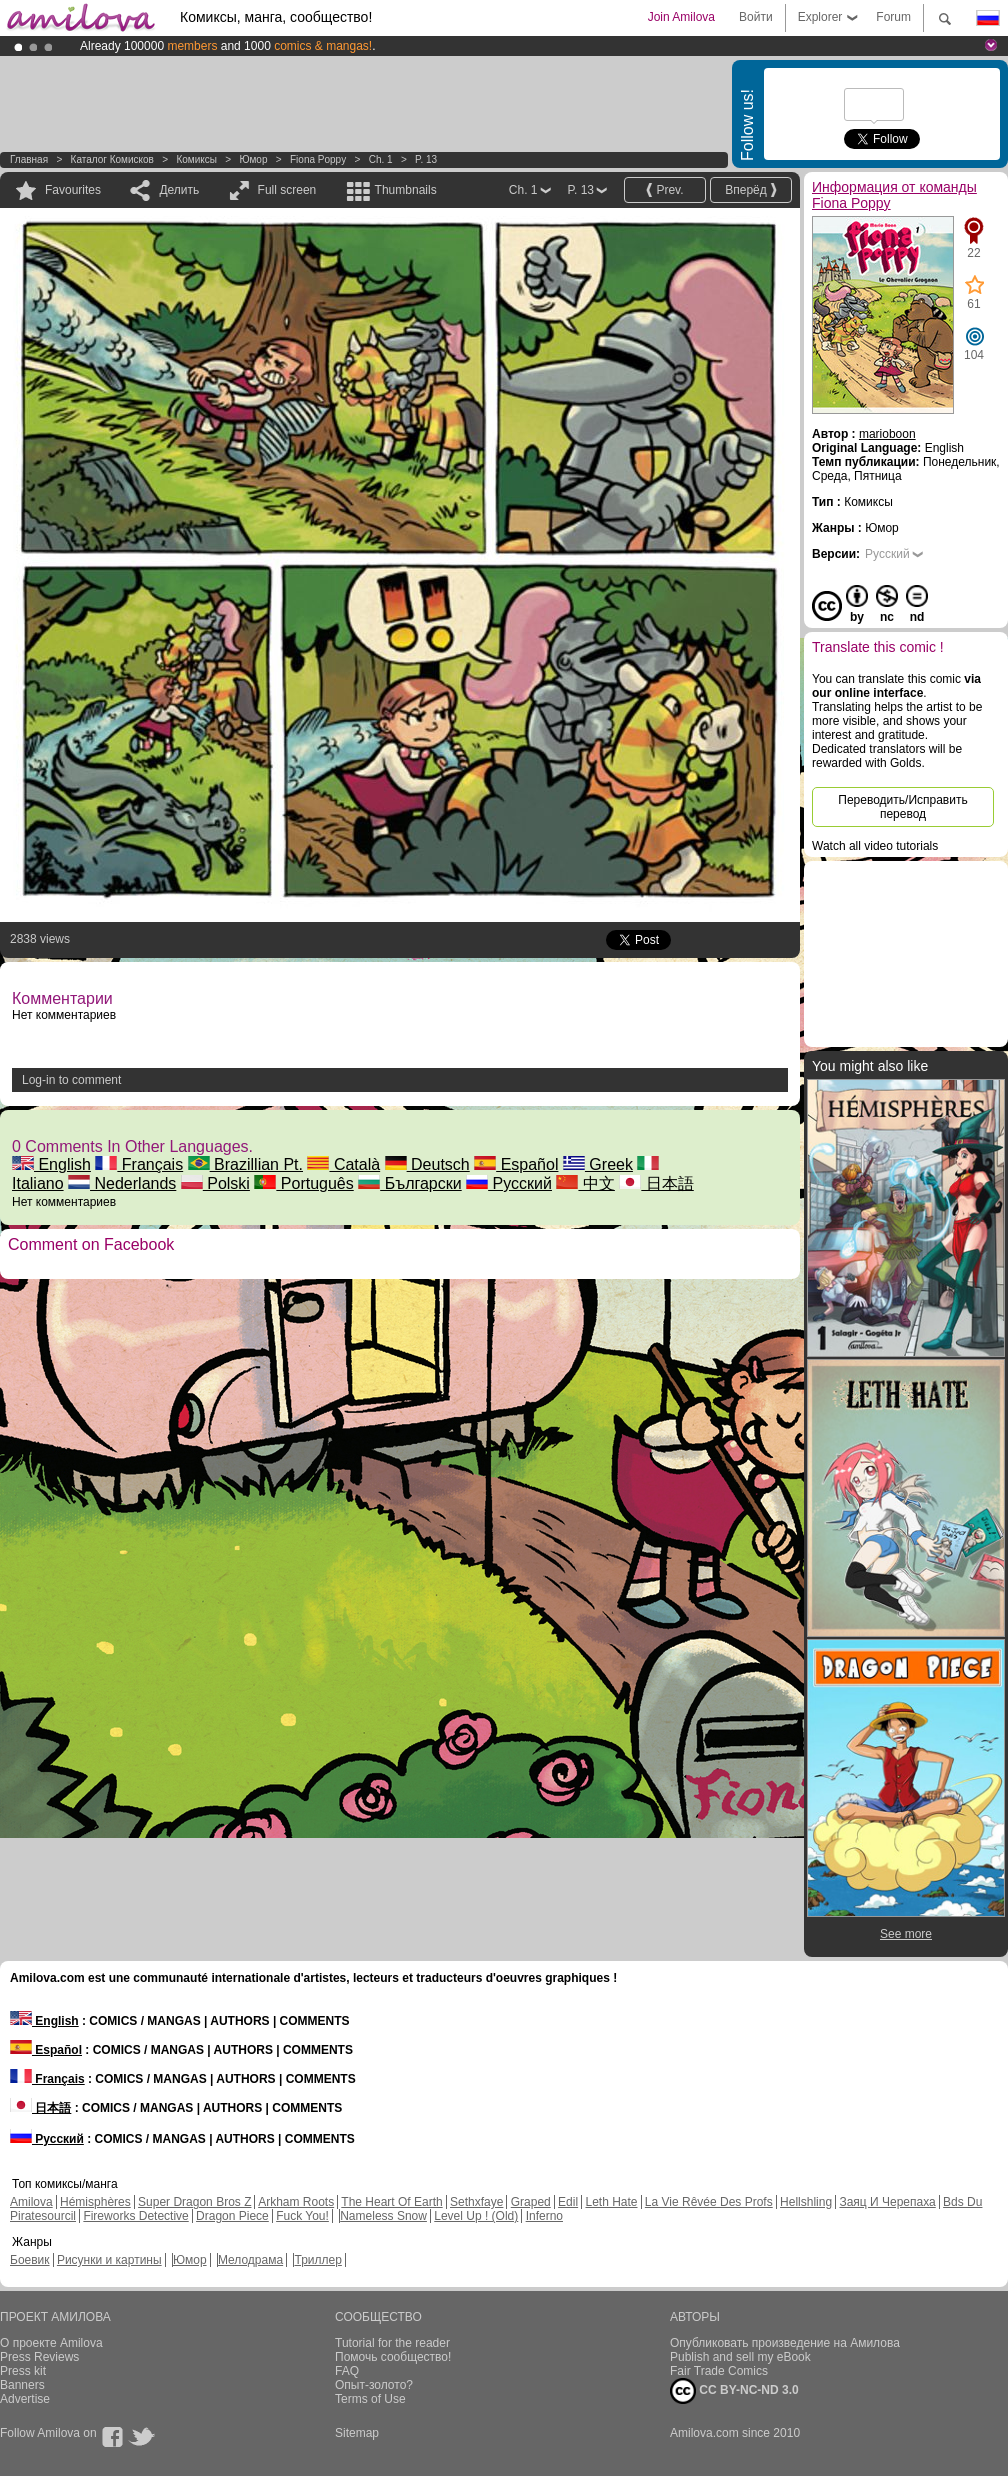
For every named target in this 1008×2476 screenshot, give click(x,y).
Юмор (253, 159)
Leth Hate (611, 2202)
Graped (531, 2202)
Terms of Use (370, 2399)
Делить (179, 190)
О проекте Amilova (51, 2343)
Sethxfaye (476, 2202)
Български (410, 1183)
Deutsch (427, 1164)
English (51, 1164)
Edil (568, 2202)
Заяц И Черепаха (887, 2202)
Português (303, 1183)
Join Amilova (681, 17)
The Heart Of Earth (391, 2202)
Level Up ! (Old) (476, 2216)
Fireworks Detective (135, 2216)
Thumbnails (406, 190)
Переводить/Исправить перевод (902, 807)
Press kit (23, 2371)
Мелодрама (250, 2260)
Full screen (287, 190)
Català (343, 1164)
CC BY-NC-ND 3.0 (734, 2391)
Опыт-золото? (374, 2385)
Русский (509, 1183)
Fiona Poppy (318, 159)
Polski (215, 1183)
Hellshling (806, 2202)
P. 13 (426, 159)
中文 (585, 1183)
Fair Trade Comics (719, 2371)
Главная (29, 159)
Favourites (73, 190)
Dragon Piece (232, 2216)
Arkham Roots (296, 2202)
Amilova (31, 2202)
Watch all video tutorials (875, 846)
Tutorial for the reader (392, 2343)
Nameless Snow (383, 2216)
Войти (756, 17)
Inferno (544, 2216)
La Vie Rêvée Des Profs (709, 2202)
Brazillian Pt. (245, 1164)
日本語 (656, 1183)
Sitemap (357, 2433)
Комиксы (196, 159)
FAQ (347, 2371)
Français (139, 1164)
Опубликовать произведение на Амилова (785, 2343)
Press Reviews (39, 2357)
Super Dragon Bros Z (194, 2202)
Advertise (25, 2399)
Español (516, 1164)
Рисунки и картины (109, 2260)
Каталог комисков (112, 159)
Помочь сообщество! (393, 2357)
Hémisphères (95, 2202)
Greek (598, 1164)
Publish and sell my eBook (740, 2357)
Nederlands (122, 1183)
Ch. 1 (381, 159)
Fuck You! (302, 2216)
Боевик (30, 2260)
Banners (22, 2385)
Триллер (317, 2260)
